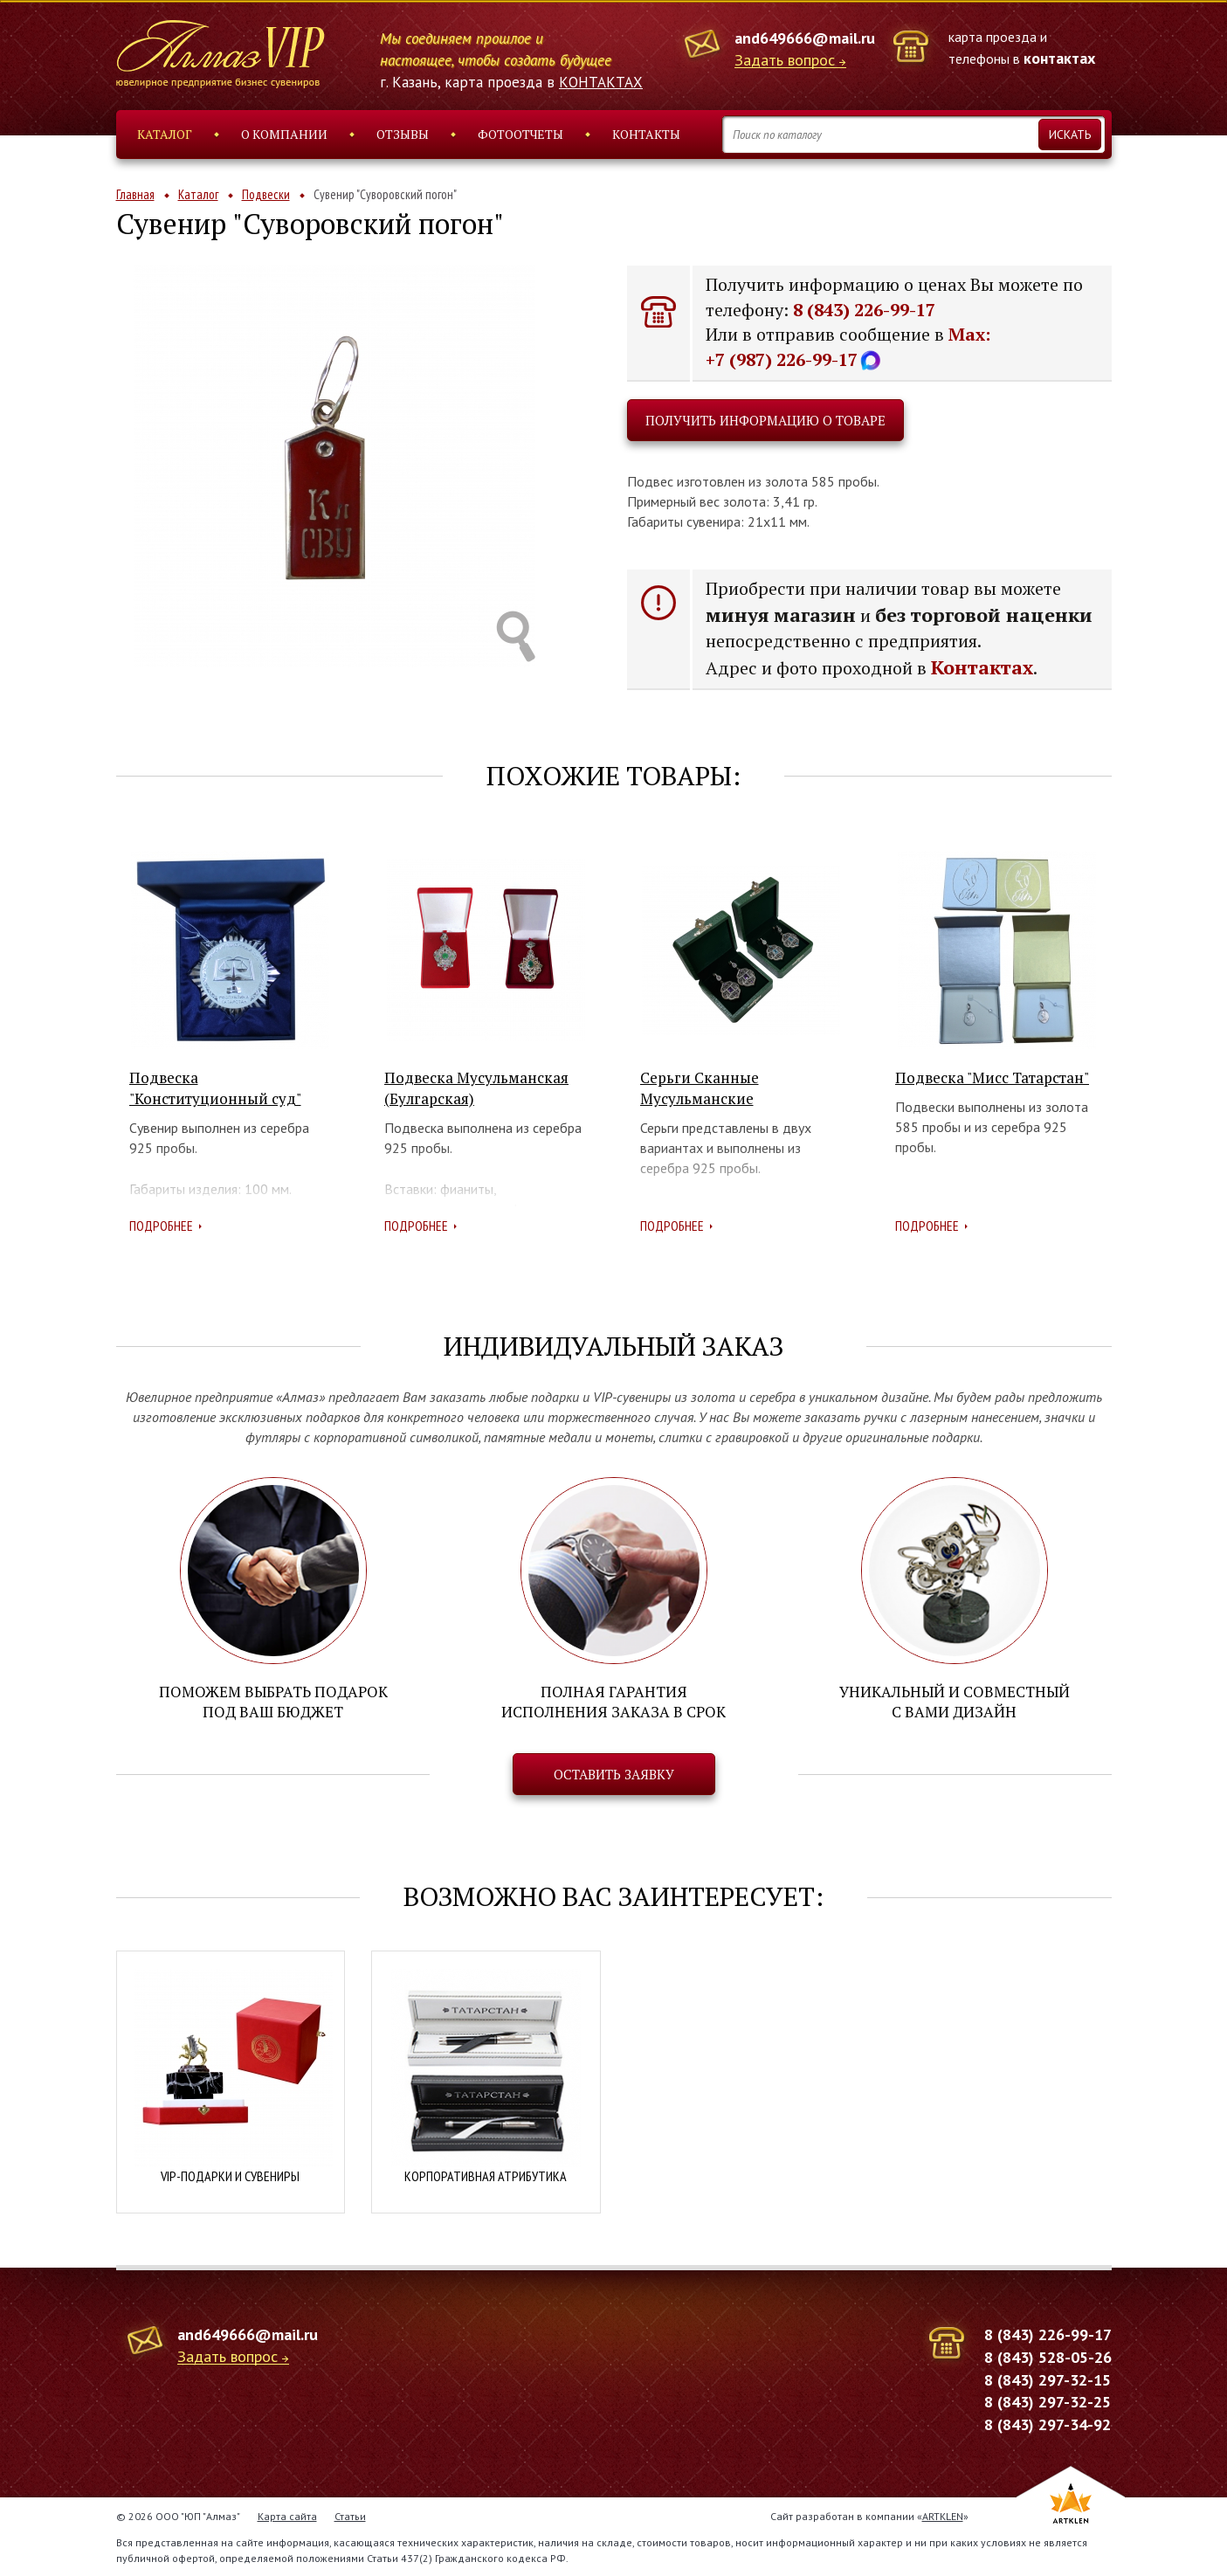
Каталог (164, 134)
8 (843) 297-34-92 (1047, 2424)
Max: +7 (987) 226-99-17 (848, 346)
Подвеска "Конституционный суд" (215, 1087)
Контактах (982, 667)
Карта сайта (287, 2515)
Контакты (646, 134)
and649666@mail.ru (804, 38)
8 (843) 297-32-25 (1047, 2402)
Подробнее (161, 1225)
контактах (1059, 58)
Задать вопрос (784, 60)
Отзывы (402, 134)
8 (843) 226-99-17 (864, 309)
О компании (284, 134)
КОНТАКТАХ (601, 82)
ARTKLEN (942, 2515)
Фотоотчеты (520, 134)
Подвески (266, 194)
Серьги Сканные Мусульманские (699, 1087)
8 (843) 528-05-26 (1048, 2356)
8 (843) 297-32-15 (1047, 2379)
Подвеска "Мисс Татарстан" (992, 1077)
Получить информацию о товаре (765, 420)
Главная (135, 194)
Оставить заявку (614, 1774)
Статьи (350, 2515)
